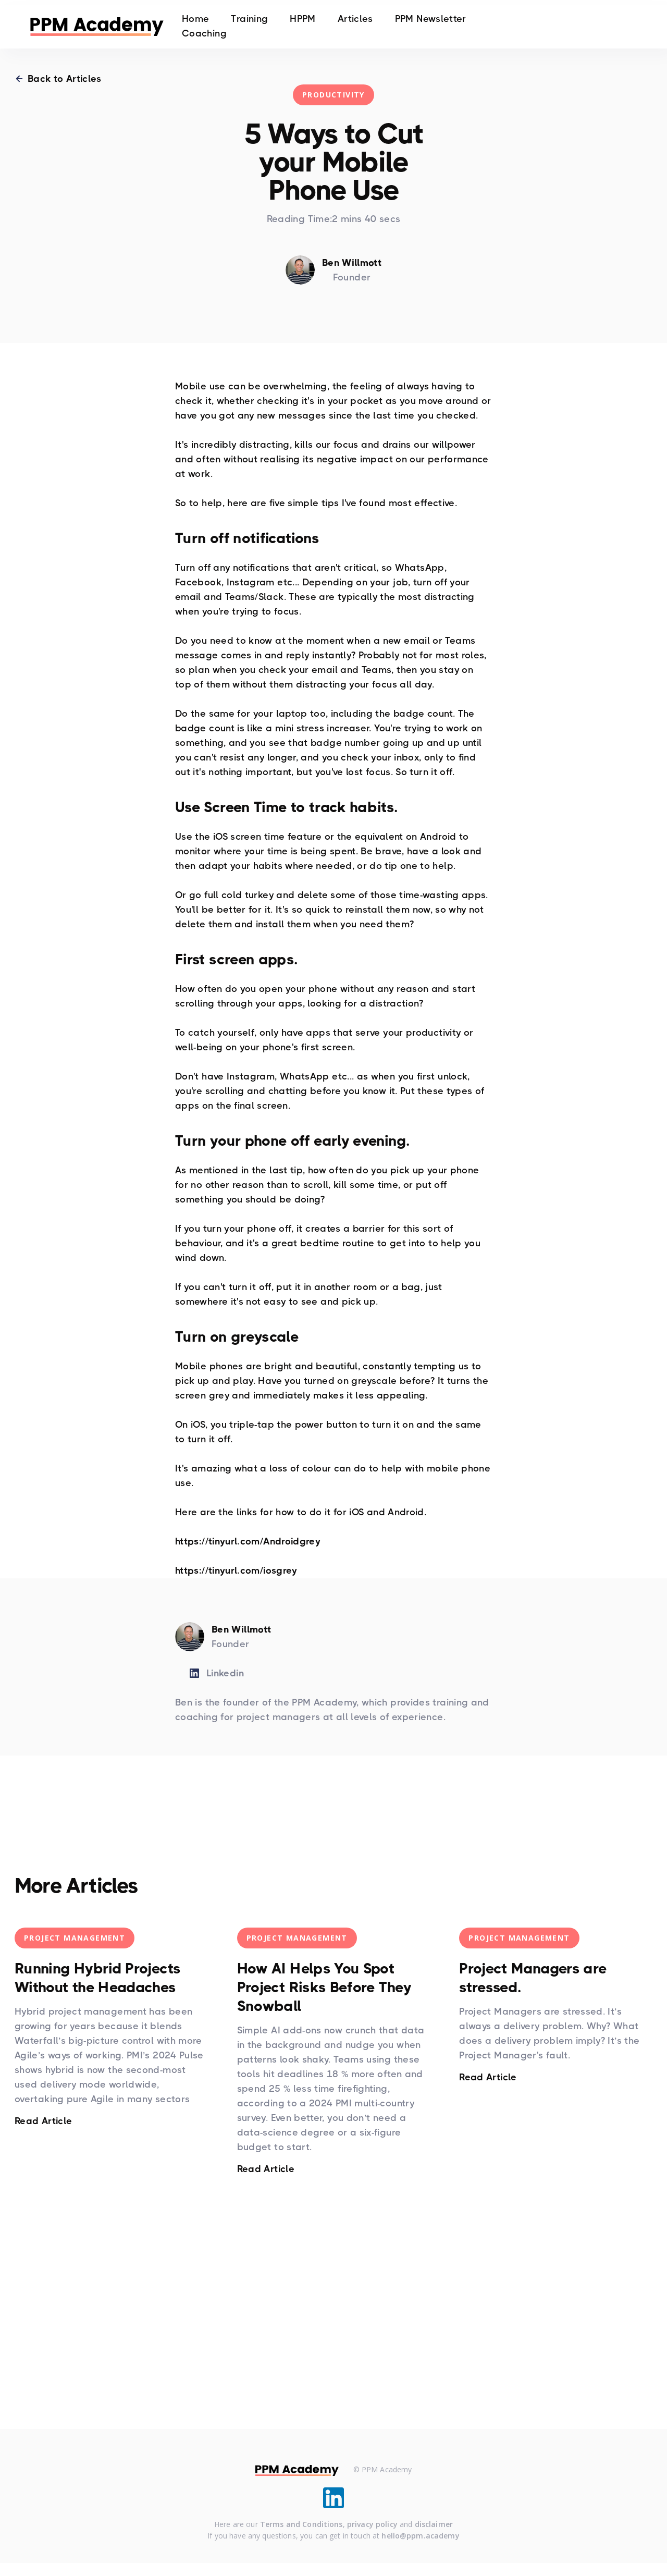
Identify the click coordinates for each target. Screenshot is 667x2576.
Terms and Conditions (301, 2525)
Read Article (43, 2121)
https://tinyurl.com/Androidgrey (247, 1541)
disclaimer (434, 2525)
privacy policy (372, 2525)
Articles (355, 20)
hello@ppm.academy (420, 2537)
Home (195, 20)
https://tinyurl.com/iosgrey (236, 1570)
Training (249, 20)
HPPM (302, 20)
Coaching (204, 34)
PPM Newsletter (430, 20)
